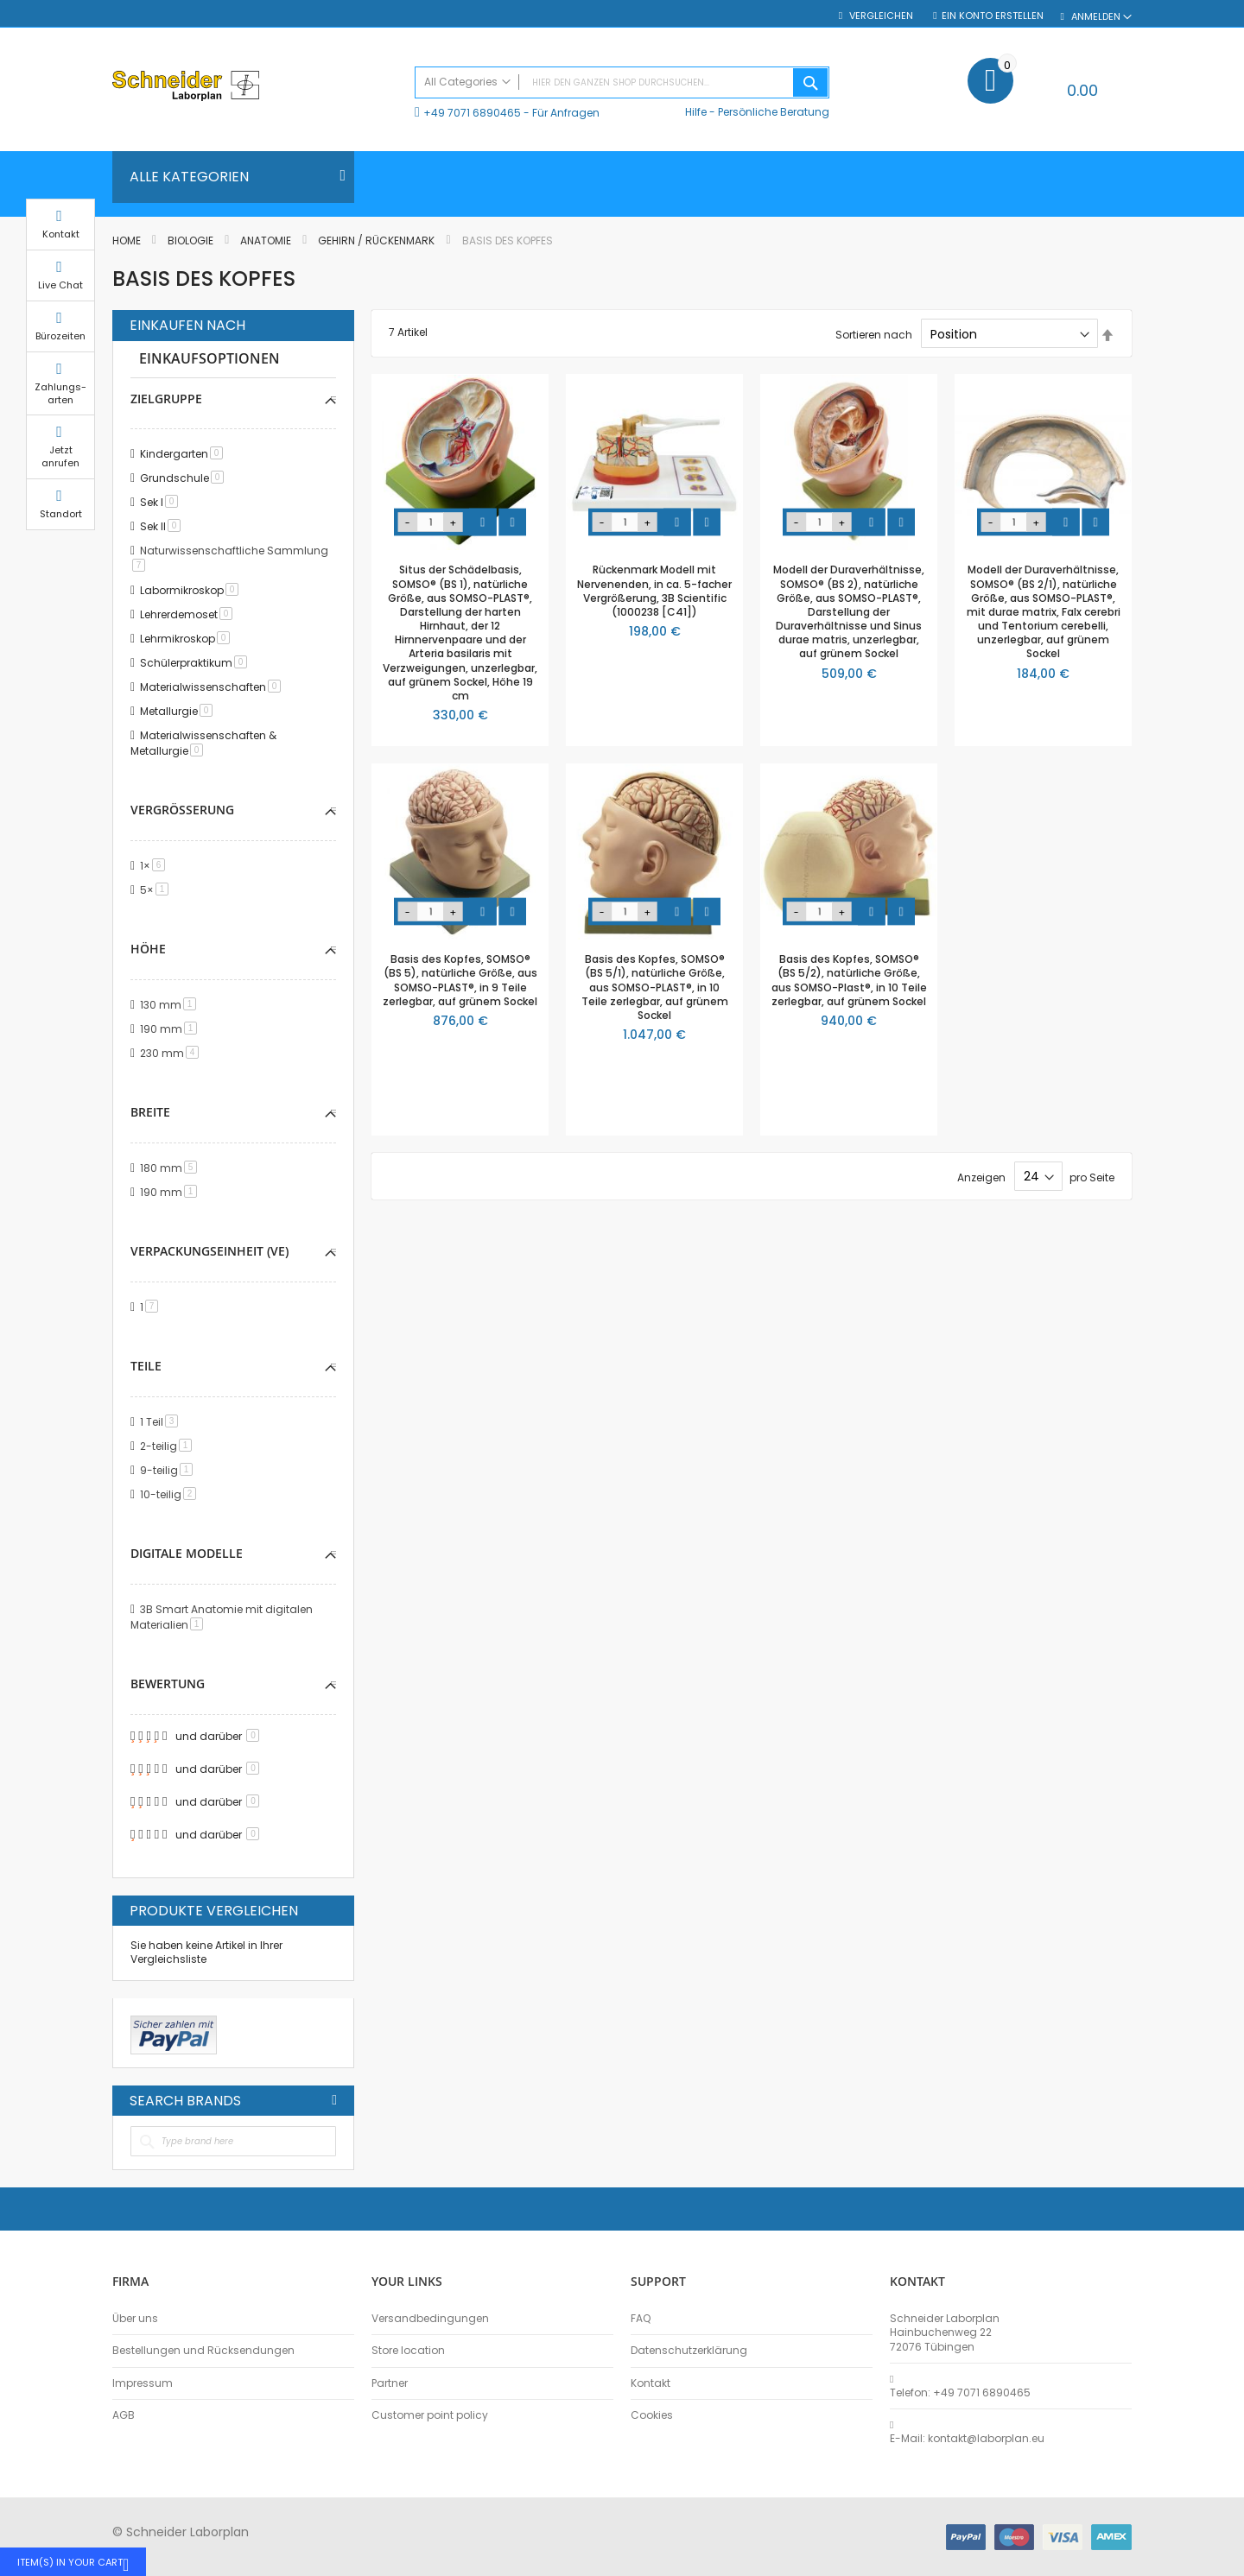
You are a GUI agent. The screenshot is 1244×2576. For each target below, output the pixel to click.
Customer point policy (429, 2415)
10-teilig (171, 1494)
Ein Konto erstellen (993, 15)
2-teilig (169, 1446)
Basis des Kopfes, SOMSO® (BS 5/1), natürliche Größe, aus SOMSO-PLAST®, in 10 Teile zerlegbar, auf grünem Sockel (654, 987)
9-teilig (169, 1470)
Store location (408, 2351)
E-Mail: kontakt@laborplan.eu (967, 2439)
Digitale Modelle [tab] (186, 1553)
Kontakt (650, 2383)
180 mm (171, 1168)
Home (127, 240)
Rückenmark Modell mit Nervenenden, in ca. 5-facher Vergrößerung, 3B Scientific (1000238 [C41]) (654, 590)
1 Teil (162, 1422)
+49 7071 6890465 (472, 112)
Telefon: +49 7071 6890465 (960, 2393)
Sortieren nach (873, 334)
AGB (123, 2415)
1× (155, 865)
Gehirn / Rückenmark (377, 240)
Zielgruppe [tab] (166, 398)
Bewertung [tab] (167, 1683)
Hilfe (696, 111)
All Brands (334, 2100)
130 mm (171, 1004)
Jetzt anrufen (1175, 474)
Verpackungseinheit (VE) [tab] (209, 1251)
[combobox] (622, 82)
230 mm (172, 1053)
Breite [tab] (150, 1112)
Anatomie (267, 240)
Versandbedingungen (430, 2319)
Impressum (142, 2383)
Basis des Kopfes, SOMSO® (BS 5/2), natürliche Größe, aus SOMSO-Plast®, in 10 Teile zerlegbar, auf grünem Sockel (849, 980)
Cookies (652, 2415)
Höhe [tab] (148, 948)
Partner (389, 2383)
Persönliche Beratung (773, 111)
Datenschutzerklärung (689, 2351)
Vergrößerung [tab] (182, 809)
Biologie (192, 240)
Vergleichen (880, 15)
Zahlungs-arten (1175, 410)
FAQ (641, 2319)
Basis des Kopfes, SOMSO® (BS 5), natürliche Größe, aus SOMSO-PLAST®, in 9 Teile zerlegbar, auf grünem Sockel (460, 980)
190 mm (171, 1029)
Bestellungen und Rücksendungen (203, 2351)
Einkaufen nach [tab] (187, 325)
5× (157, 890)
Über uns (135, 2319)
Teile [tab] (146, 1366)
